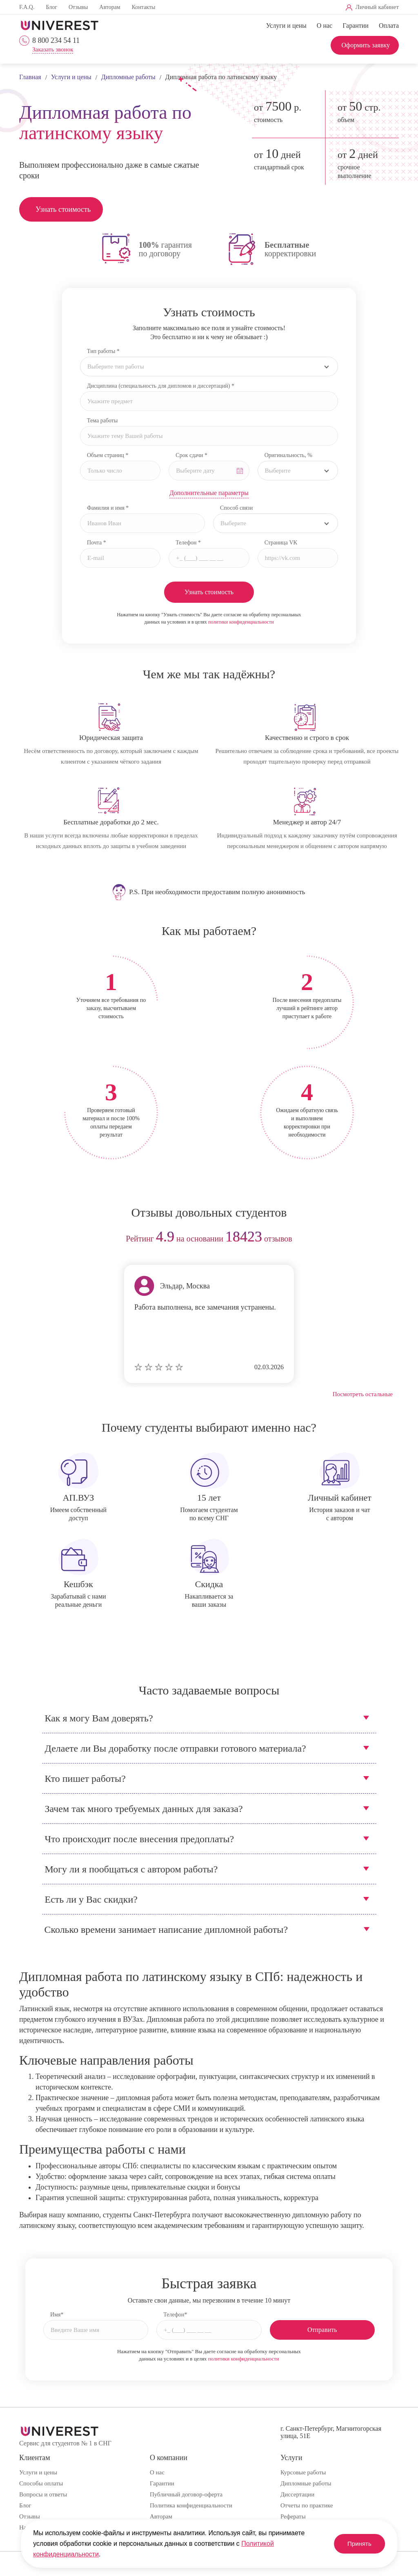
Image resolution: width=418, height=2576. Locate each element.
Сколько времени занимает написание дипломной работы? (166, 1929)
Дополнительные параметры (209, 492)
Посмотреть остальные (363, 1394)
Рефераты (293, 2516)
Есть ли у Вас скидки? (91, 1899)
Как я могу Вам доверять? (99, 1718)
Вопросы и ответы (43, 2494)
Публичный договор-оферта (186, 2494)
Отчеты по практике (306, 2505)
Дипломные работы (305, 2483)
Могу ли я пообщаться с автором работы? (131, 1869)
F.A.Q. (26, 7)
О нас (324, 25)
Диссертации (297, 2494)
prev (28, 1239)
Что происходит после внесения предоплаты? (139, 1839)
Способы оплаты (41, 2483)
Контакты (144, 7)
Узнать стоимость (63, 209)
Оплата (389, 25)
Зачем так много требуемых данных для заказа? (144, 1808)
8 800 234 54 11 (56, 40)
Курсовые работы (303, 2472)
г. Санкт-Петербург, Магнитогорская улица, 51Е (330, 2432)
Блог (51, 7)
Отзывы (78, 7)
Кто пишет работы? (85, 1778)
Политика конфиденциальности (191, 2505)
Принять (356, 2543)
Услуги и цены (286, 25)
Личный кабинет (377, 7)
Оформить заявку (365, 45)
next (389, 1239)
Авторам (109, 7)
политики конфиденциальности (241, 622)
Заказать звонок (52, 50)
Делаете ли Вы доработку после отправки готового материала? (175, 1748)
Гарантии (355, 25)
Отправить (322, 2329)
